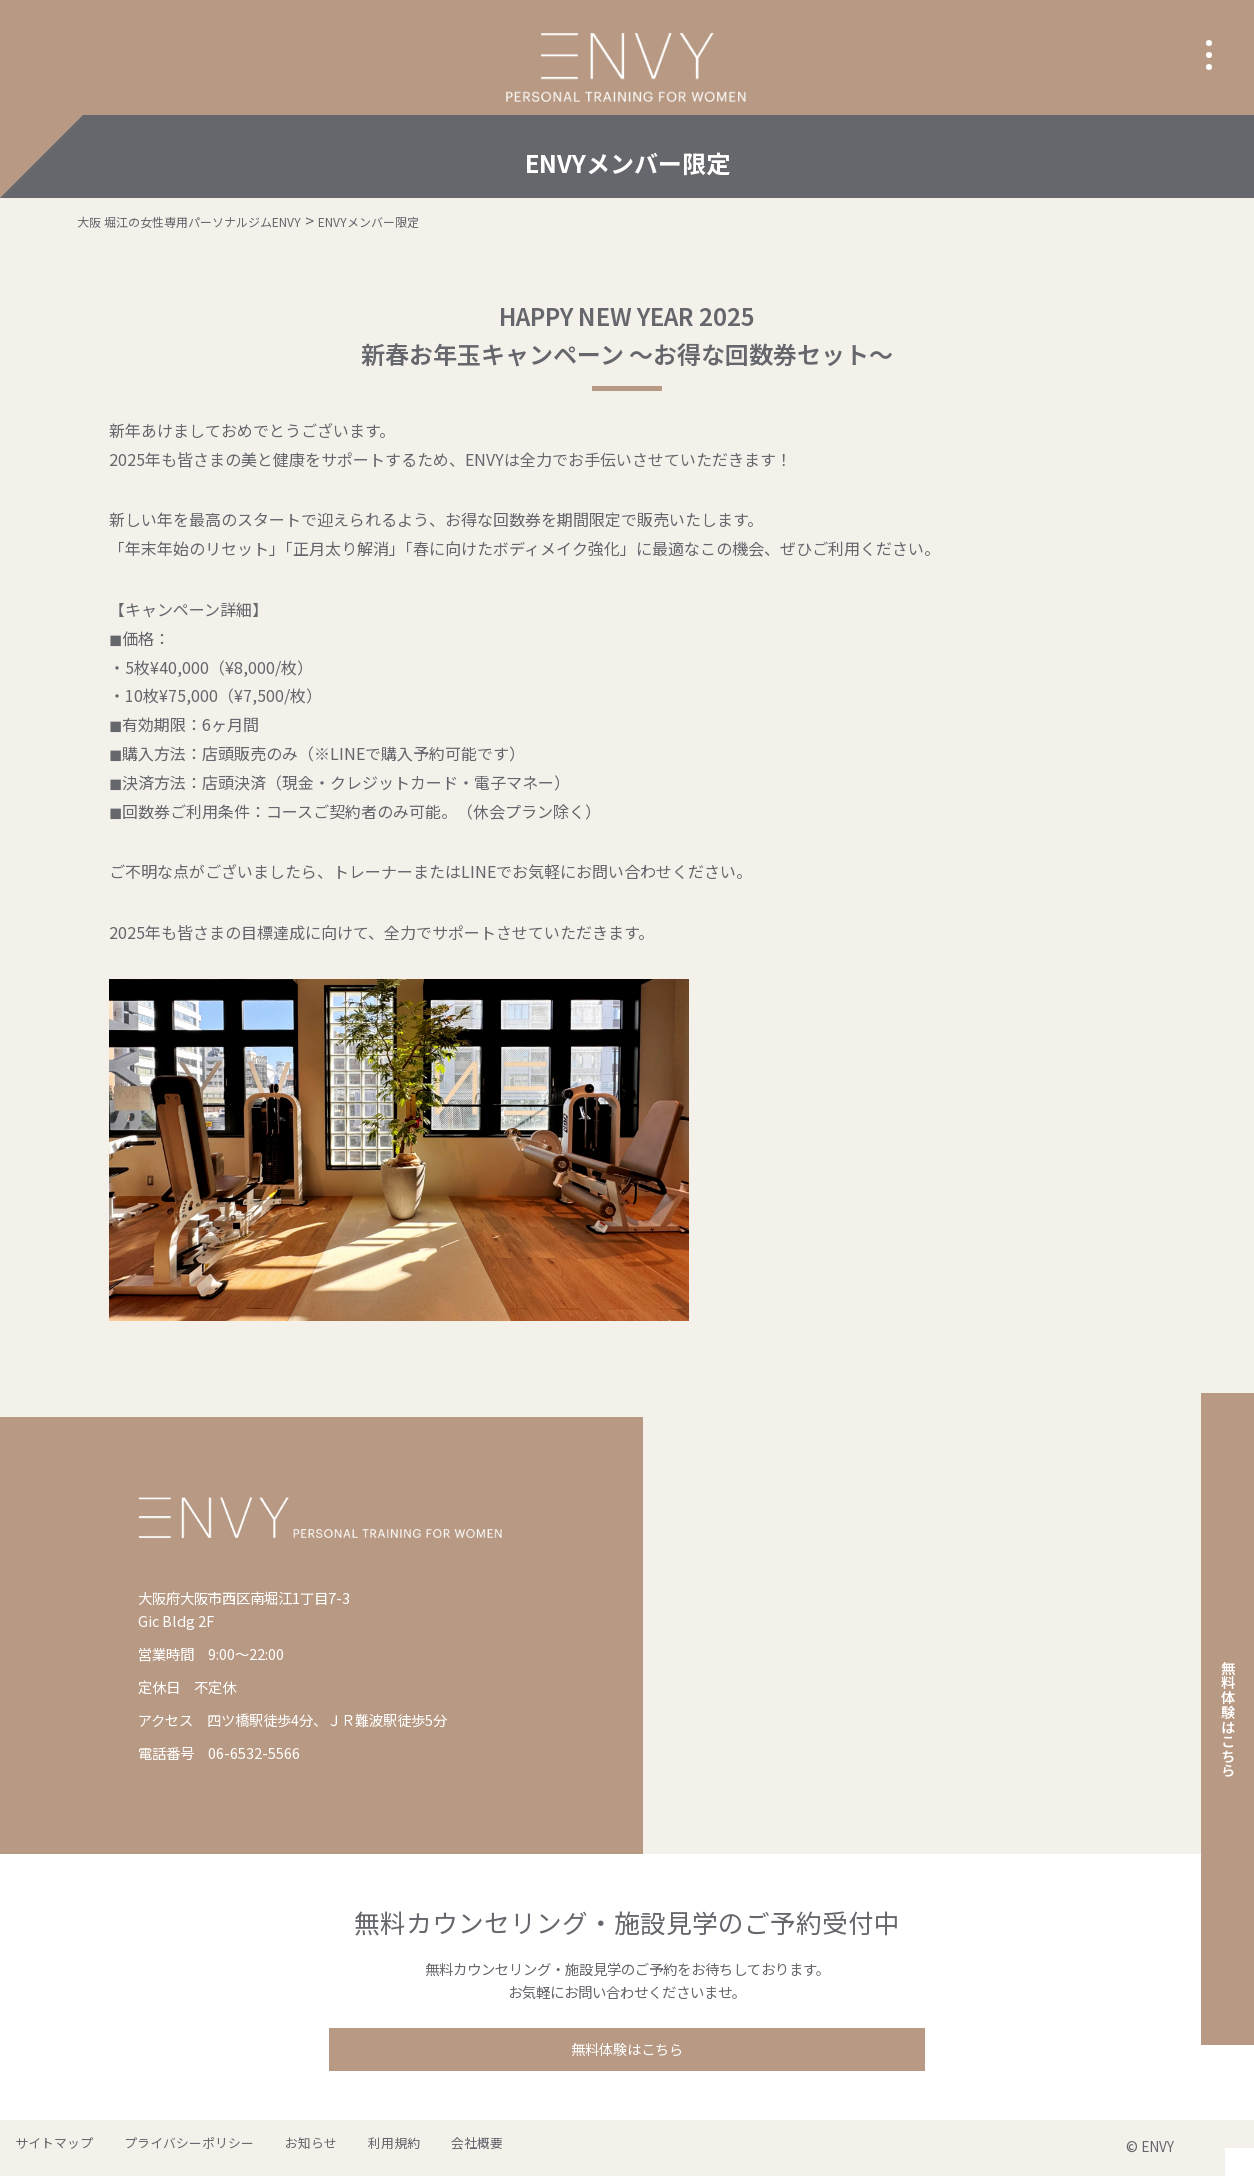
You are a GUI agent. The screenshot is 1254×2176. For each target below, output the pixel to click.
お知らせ (274, 2147)
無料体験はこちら (627, 2050)
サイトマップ (47, 2147)
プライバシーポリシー (167, 2147)
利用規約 (342, 2147)
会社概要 (410, 2147)
